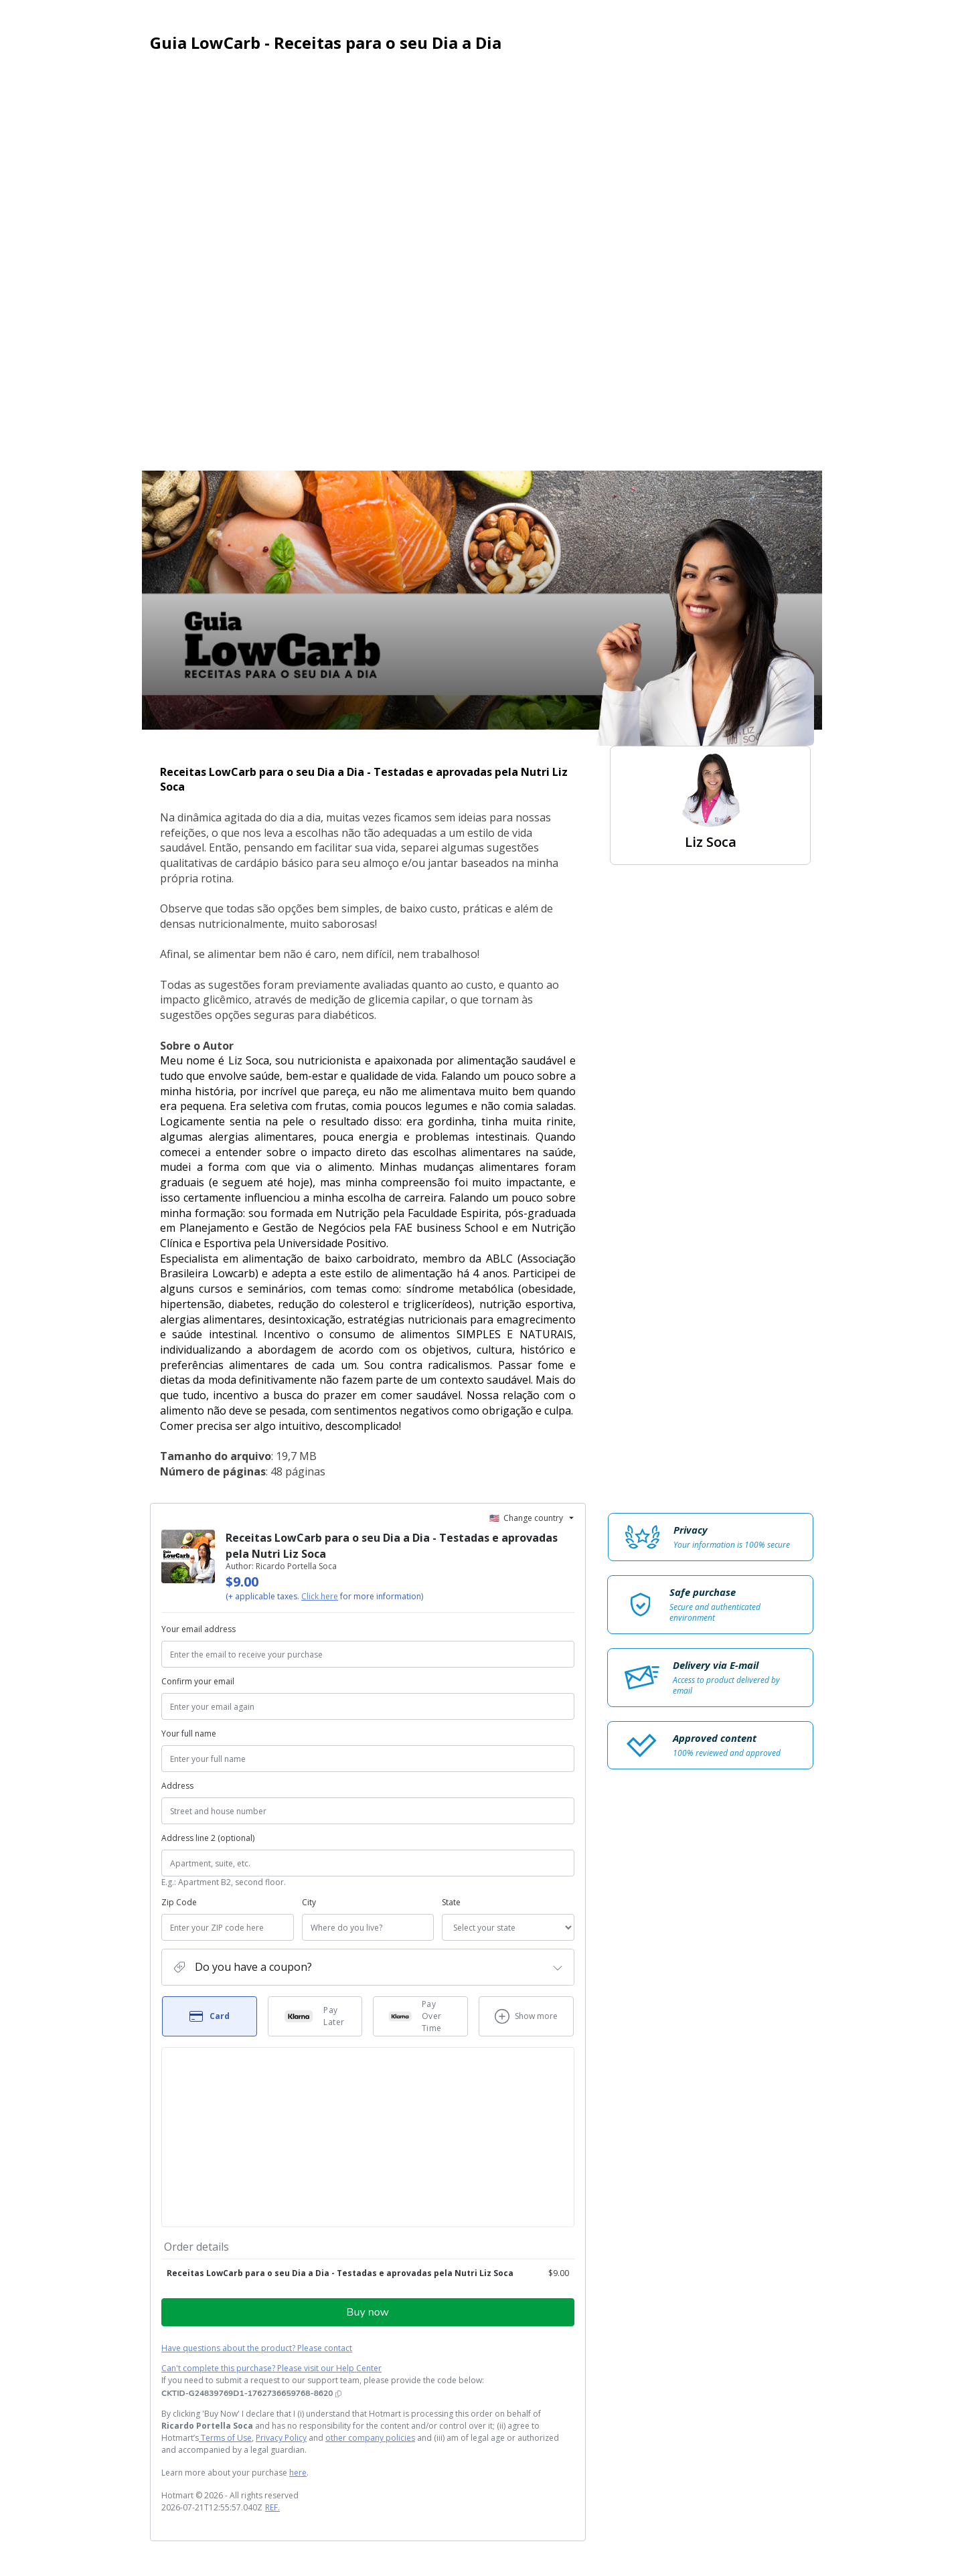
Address (177, 1785)
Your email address (198, 1629)
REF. (272, 2507)
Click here (319, 1596)
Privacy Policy (281, 2437)
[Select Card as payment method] (209, 2016)
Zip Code (179, 1902)
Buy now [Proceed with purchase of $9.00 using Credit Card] (368, 2312)
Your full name (188, 1733)
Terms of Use (225, 2437)
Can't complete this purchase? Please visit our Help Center (271, 2368)
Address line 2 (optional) (207, 1838)
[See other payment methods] (526, 2016)
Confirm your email (197, 1681)
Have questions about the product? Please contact (256, 2348)
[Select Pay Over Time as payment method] (420, 2016)
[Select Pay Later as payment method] (315, 2016)
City (309, 1902)
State (451, 1902)
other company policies (370, 2437)
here (298, 2472)
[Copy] (251, 2393)
